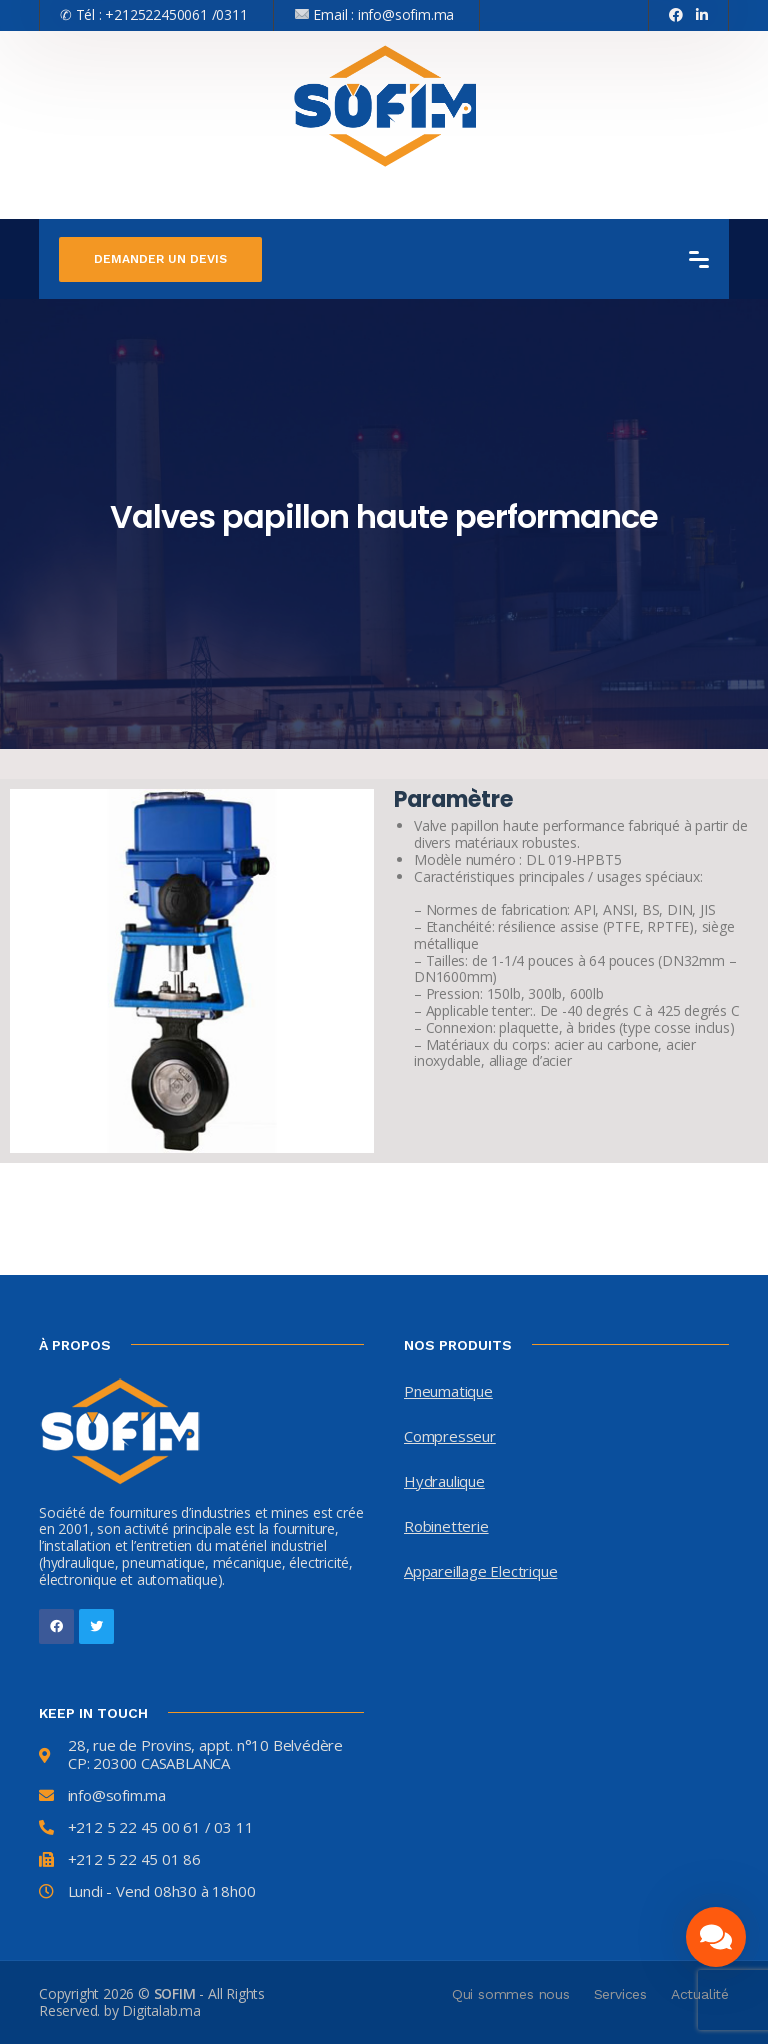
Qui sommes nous (511, 1994)
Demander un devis (160, 259)
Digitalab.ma (161, 2010)
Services (620, 1994)
